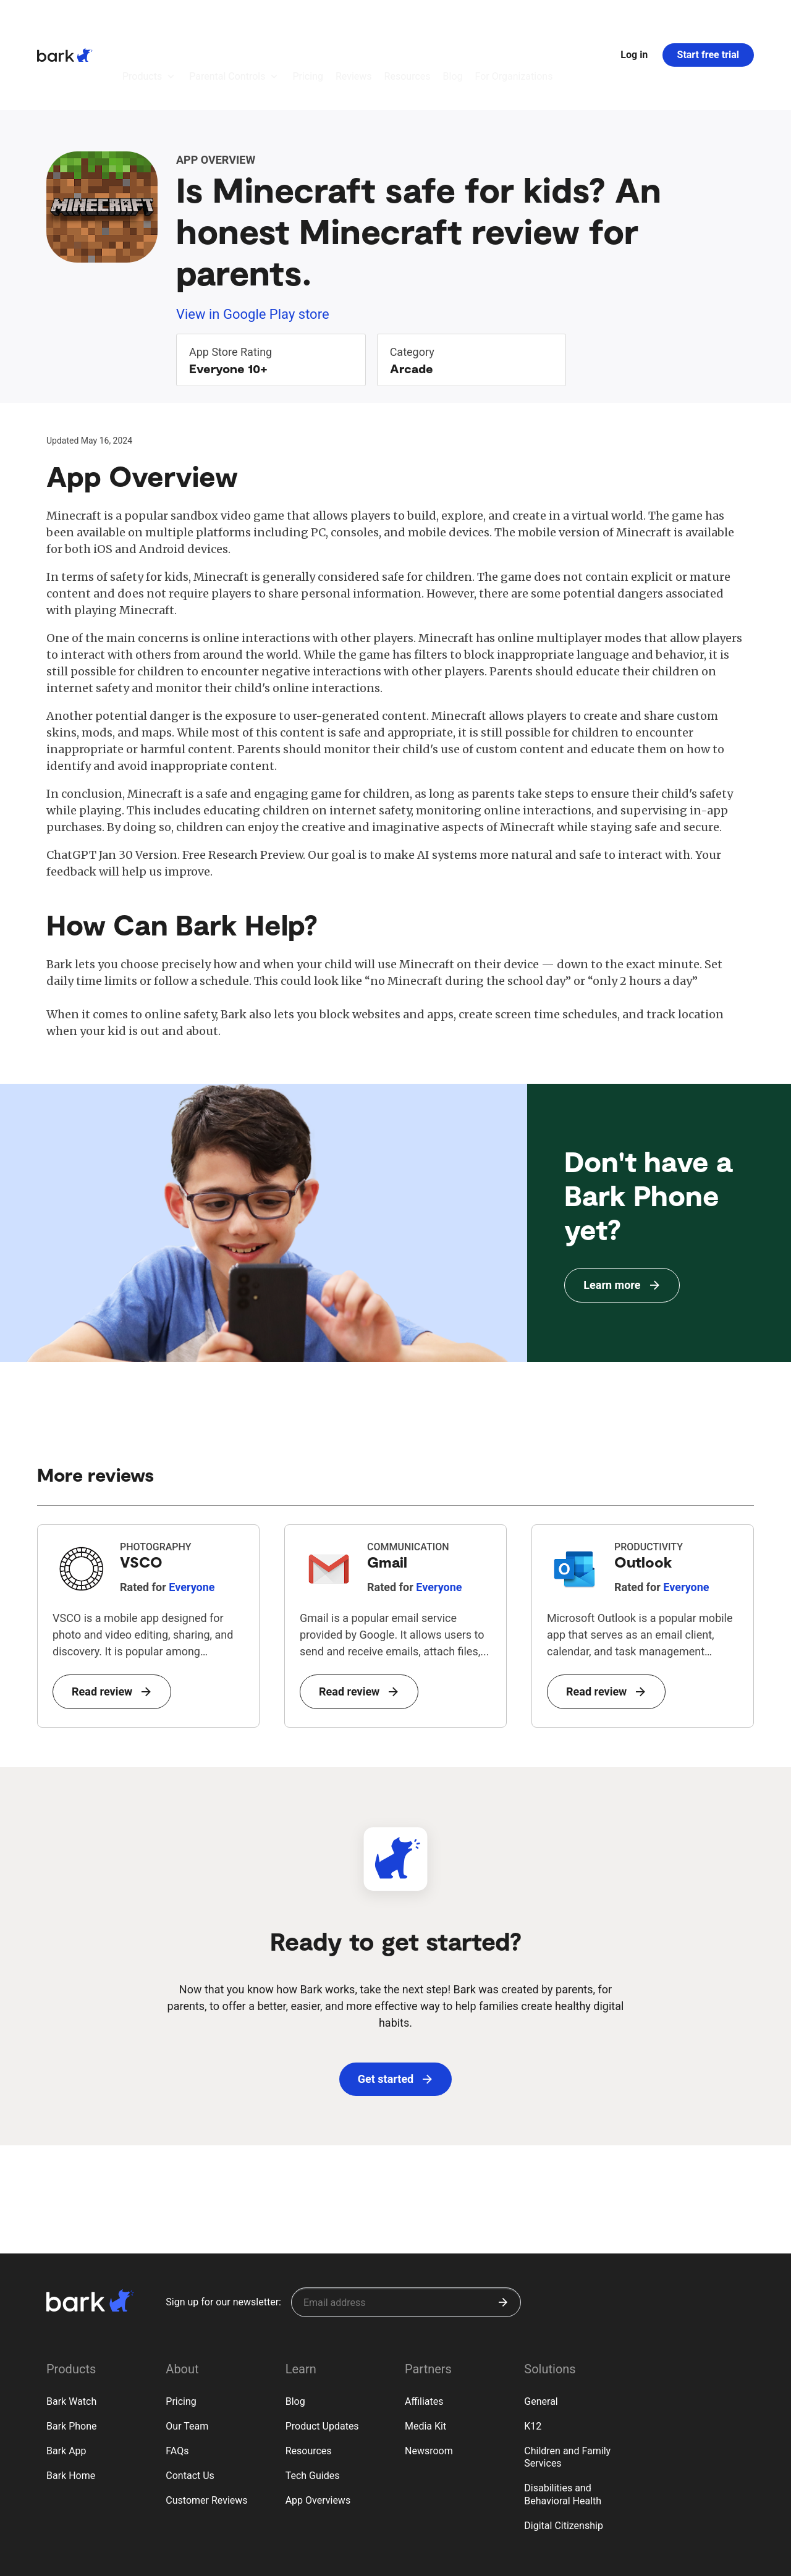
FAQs (177, 2383)
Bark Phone (71, 2358)
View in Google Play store (252, 246)
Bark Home (70, 2407)
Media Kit (425, 2358)
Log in (634, 21)
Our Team (187, 2358)
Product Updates (322, 2358)
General (540, 2333)
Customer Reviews (206, 2432)
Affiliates (424, 2333)
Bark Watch (71, 2333)
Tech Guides (313, 2407)
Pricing (181, 2333)
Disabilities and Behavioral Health (562, 2426)
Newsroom (429, 2383)
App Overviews (318, 2432)
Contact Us (190, 2407)
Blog (295, 2333)
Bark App (66, 2383)
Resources (309, 2383)
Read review (111, 1623)
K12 (532, 2358)
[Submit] (503, 2234)
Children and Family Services (567, 2389)
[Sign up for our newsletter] (406, 2234)
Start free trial (708, 21)
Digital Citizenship (563, 2458)
